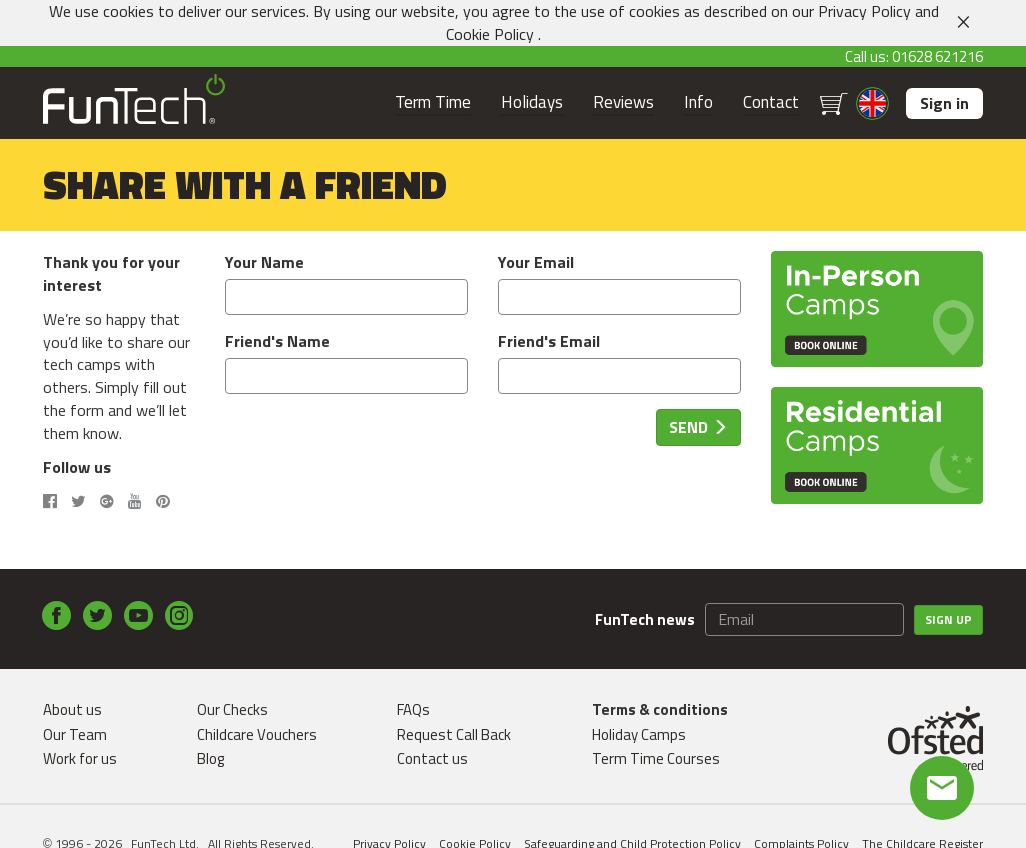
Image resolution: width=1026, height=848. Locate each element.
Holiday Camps (639, 734)
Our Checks (232, 709)
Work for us (80, 758)
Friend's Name (277, 341)
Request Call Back (454, 734)
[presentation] (377, 448)
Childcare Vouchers (257, 734)
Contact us (432, 758)
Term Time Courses (656, 758)
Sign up (948, 619)
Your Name (264, 262)
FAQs (413, 709)
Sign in (944, 103)
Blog (210, 758)
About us (72, 709)
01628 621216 (937, 56)
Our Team (75, 734)
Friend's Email (549, 341)
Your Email (536, 262)
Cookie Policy (490, 34)
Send (698, 427)
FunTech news (645, 619)
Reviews (623, 102)
